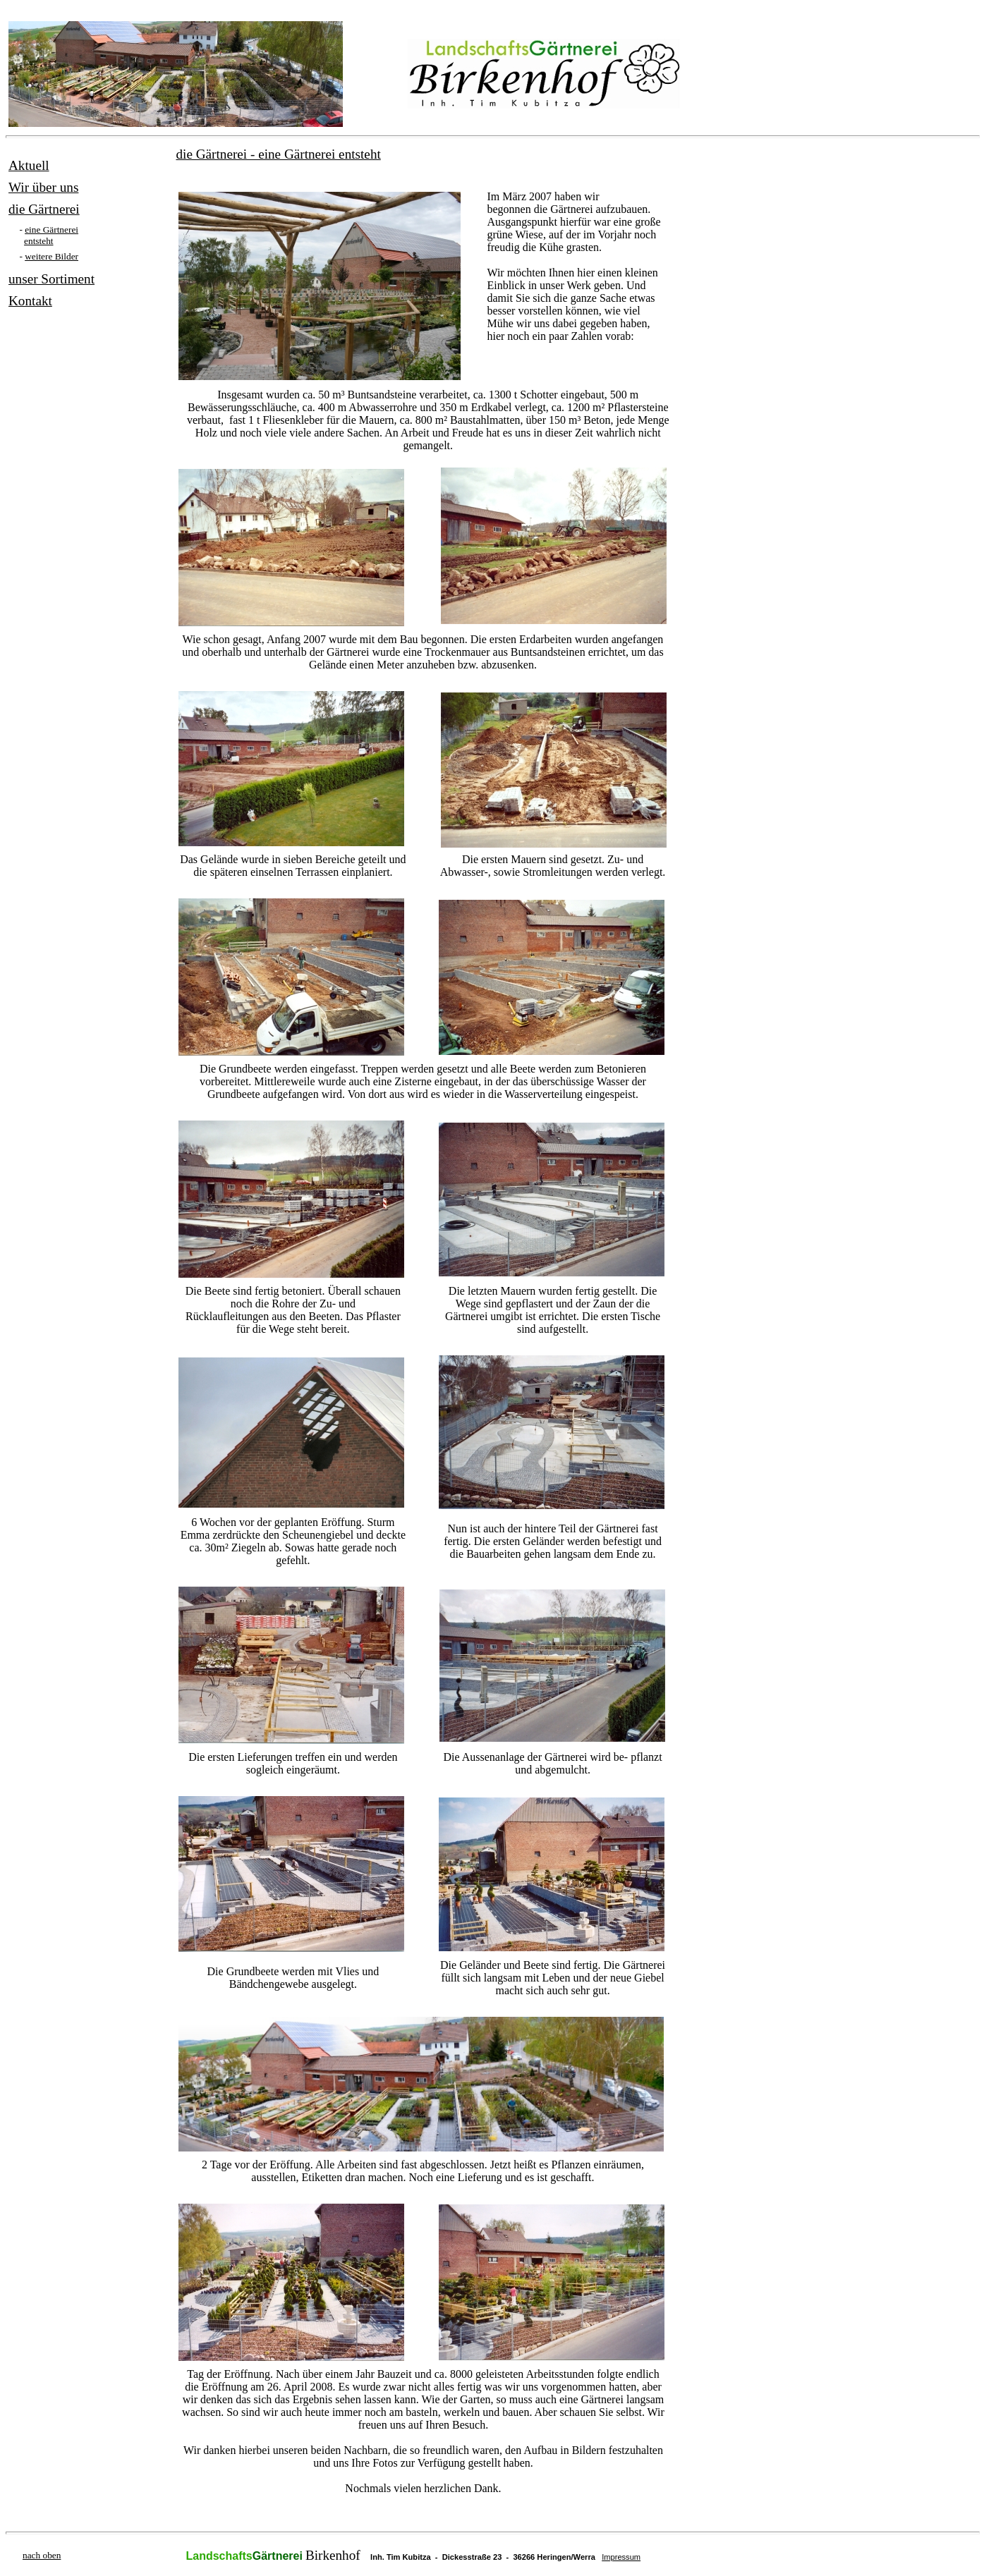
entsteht (38, 241)
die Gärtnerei (44, 209)
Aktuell (28, 165)
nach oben (42, 2555)
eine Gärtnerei (51, 229)
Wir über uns (43, 187)
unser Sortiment (51, 278)
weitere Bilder (51, 256)
